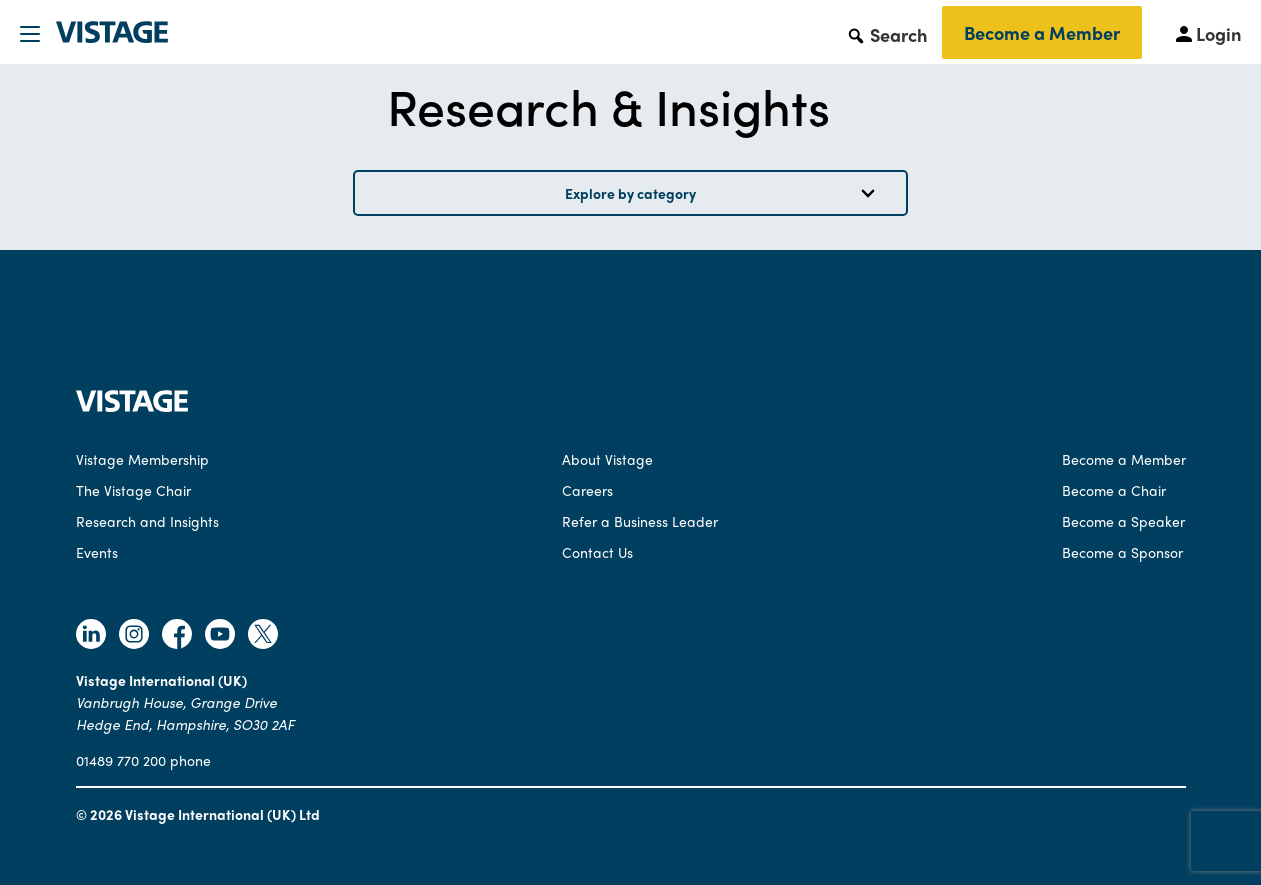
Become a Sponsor (1122, 552)
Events (97, 552)
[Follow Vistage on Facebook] (177, 636)
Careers (587, 490)
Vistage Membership (142, 459)
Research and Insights (147, 521)
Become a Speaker (1123, 521)
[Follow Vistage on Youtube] (220, 636)
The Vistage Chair (133, 490)
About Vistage (607, 459)
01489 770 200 (121, 760)
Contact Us (597, 552)
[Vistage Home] (132, 406)
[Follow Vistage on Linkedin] (91, 636)
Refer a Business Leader (640, 521)
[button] (886, 34)
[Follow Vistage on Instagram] (134, 636)
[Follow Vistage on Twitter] (263, 636)
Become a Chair (1114, 490)
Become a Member (1042, 32)
